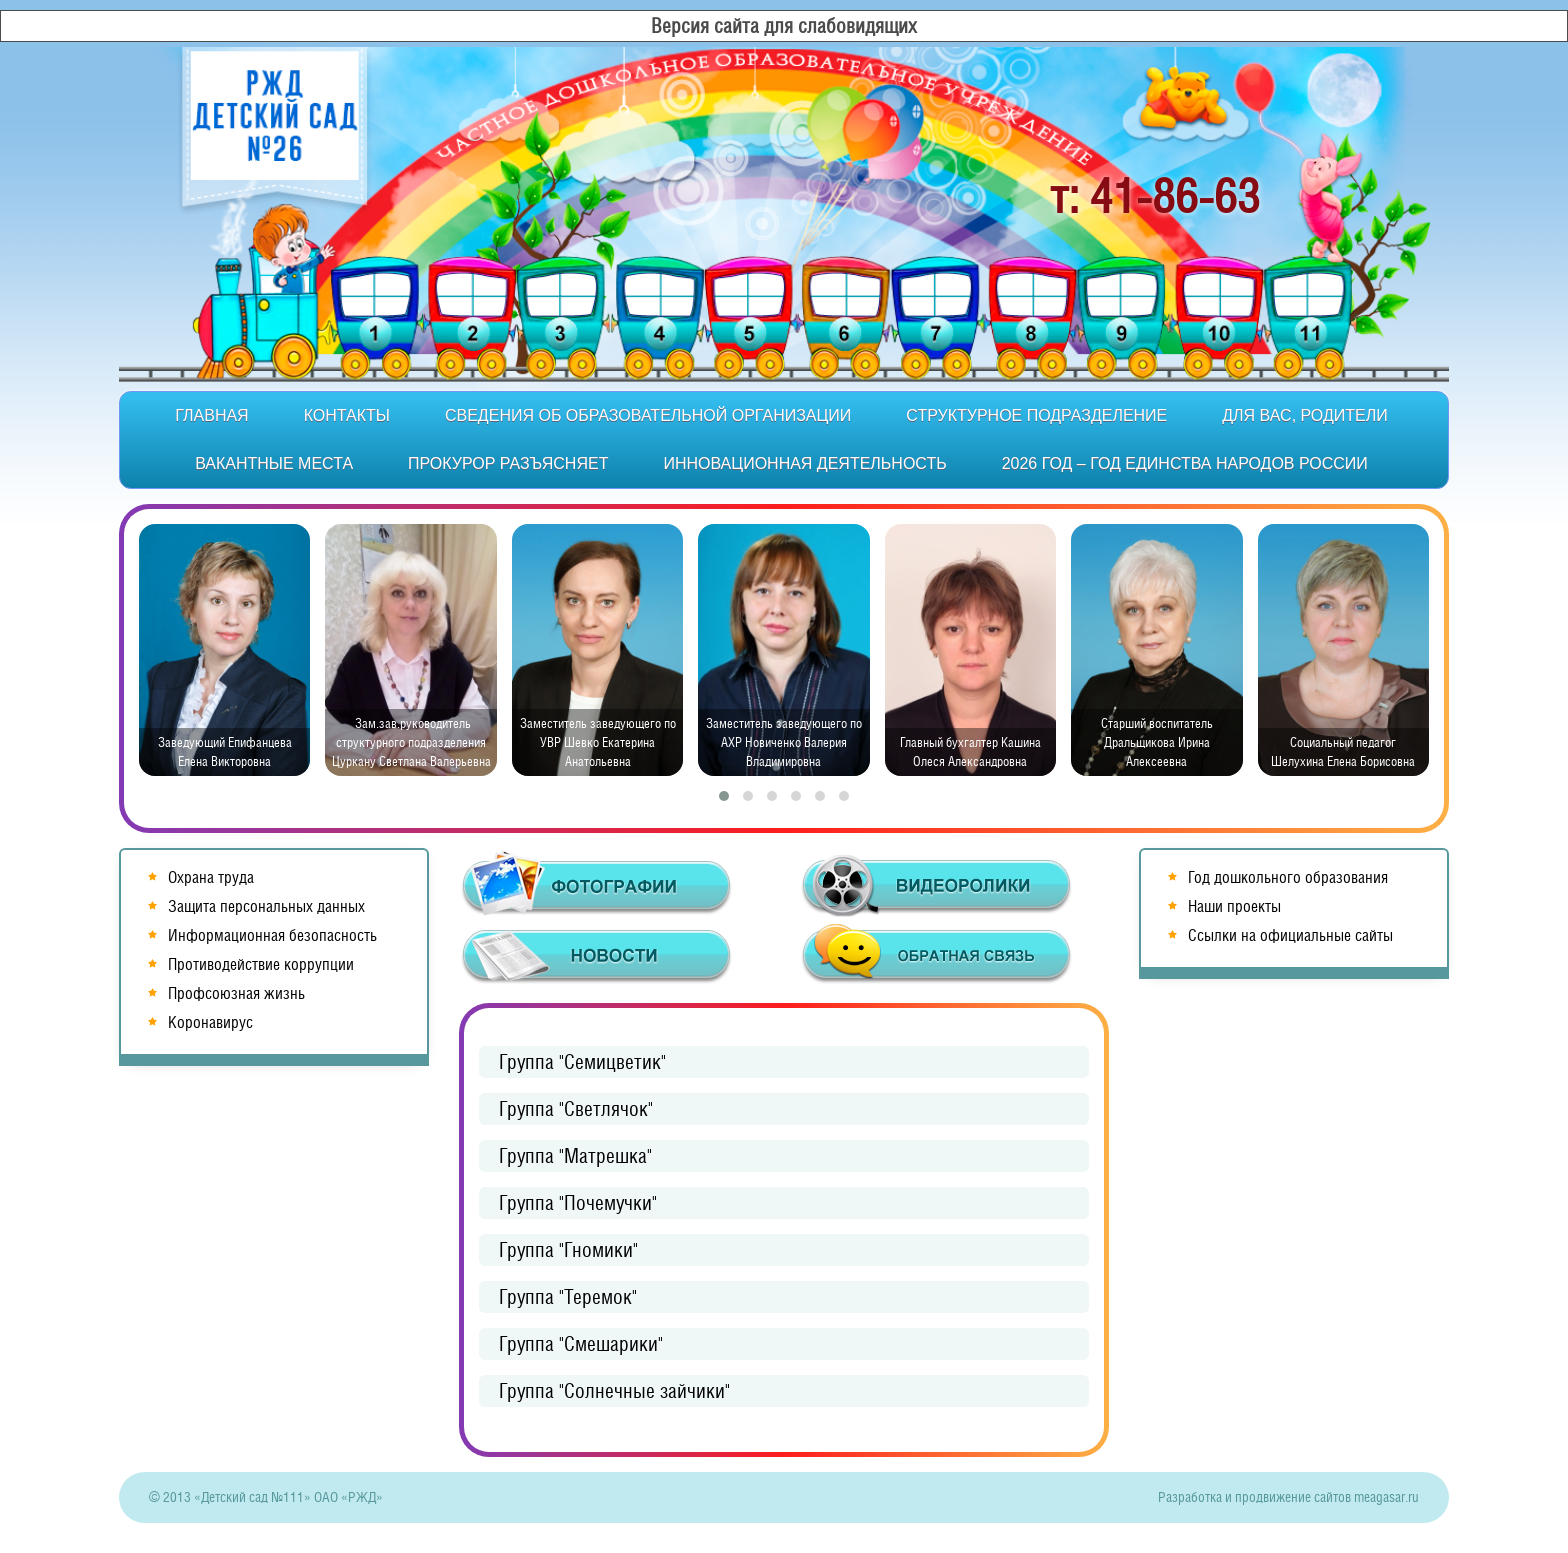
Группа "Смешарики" (581, 1344)
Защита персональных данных (266, 906)
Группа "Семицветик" (582, 1062)
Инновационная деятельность (804, 463)
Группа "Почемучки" (578, 1203)
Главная (211, 415)
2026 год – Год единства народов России (1185, 463)
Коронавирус (210, 1022)
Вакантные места (274, 463)
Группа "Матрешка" (575, 1156)
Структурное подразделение (1036, 415)
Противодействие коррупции (261, 964)
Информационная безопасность (272, 935)
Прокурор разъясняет (508, 463)
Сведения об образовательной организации (648, 415)
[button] (724, 796)
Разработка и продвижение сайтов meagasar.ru (1288, 1497)
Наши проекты (1234, 906)
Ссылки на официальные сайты (1290, 935)
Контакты (347, 415)
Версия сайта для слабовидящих (784, 26)
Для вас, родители (1304, 415)
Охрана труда (211, 877)
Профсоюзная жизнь (236, 993)
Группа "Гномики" (568, 1250)
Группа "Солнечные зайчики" (614, 1391)
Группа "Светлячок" (576, 1109)
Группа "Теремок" (568, 1297)
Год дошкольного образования (1288, 877)
